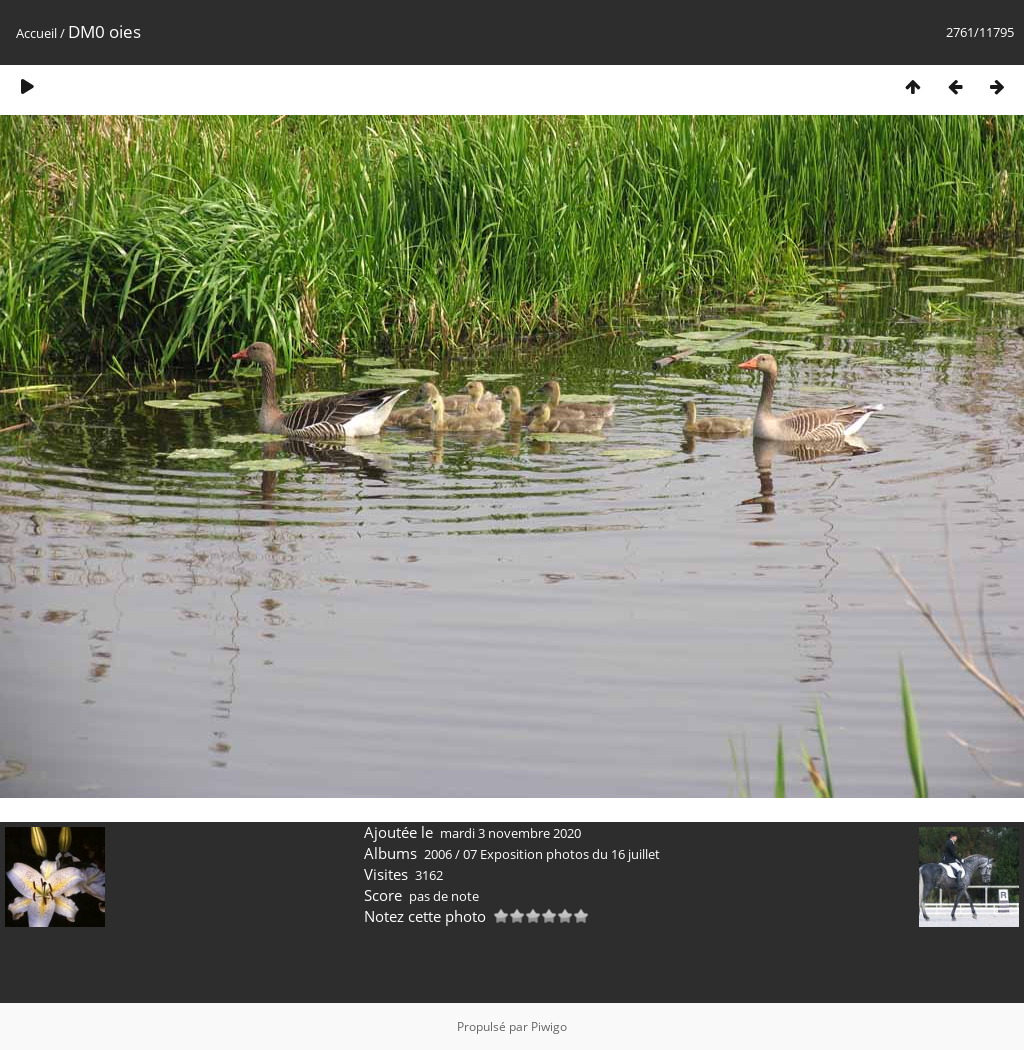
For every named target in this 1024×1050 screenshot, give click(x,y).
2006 (438, 854)
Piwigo (549, 1026)
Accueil (36, 33)
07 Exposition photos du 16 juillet (561, 854)
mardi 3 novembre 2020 (510, 833)
